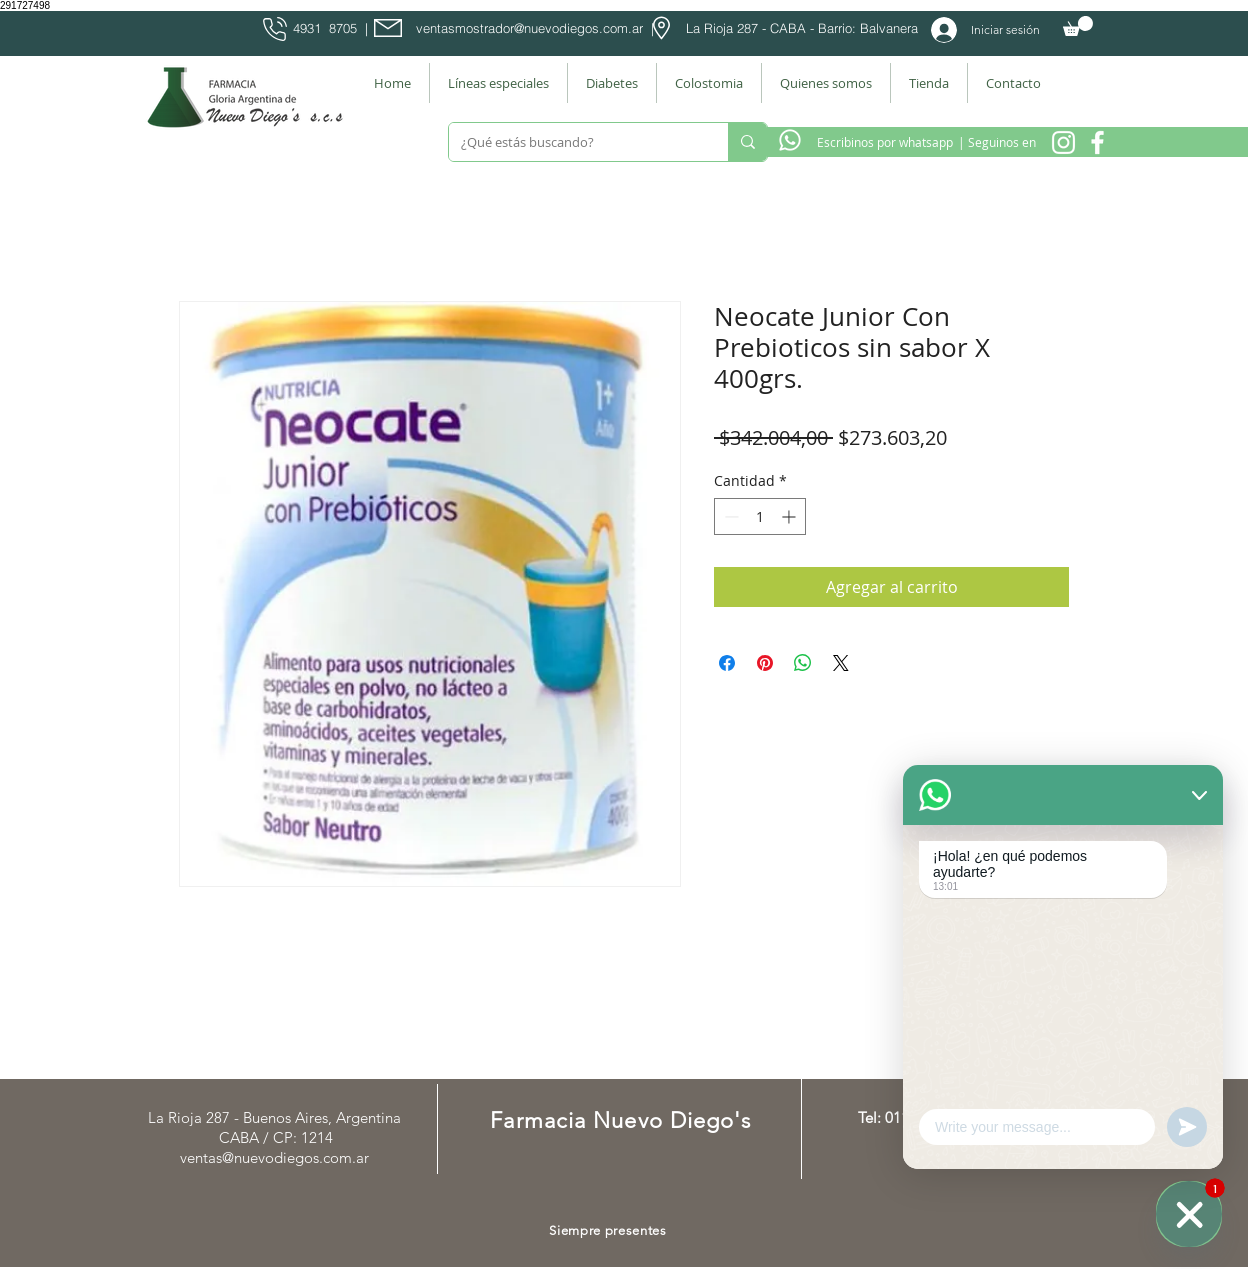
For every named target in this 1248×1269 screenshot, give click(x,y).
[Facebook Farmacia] (1097, 142)
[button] (1078, 26)
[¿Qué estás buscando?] (573, 142)
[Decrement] (729, 516)
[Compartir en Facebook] (727, 663)
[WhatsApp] (1189, 1214)
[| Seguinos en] (996, 142)
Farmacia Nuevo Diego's (620, 1120)
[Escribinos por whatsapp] (885, 142)
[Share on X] (841, 663)
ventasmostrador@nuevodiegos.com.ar (529, 28)
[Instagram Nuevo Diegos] (1063, 142)
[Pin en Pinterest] (765, 663)
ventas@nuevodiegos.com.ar (274, 1157)
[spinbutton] (760, 516)
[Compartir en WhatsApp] (803, 663)
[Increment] (790, 516)
